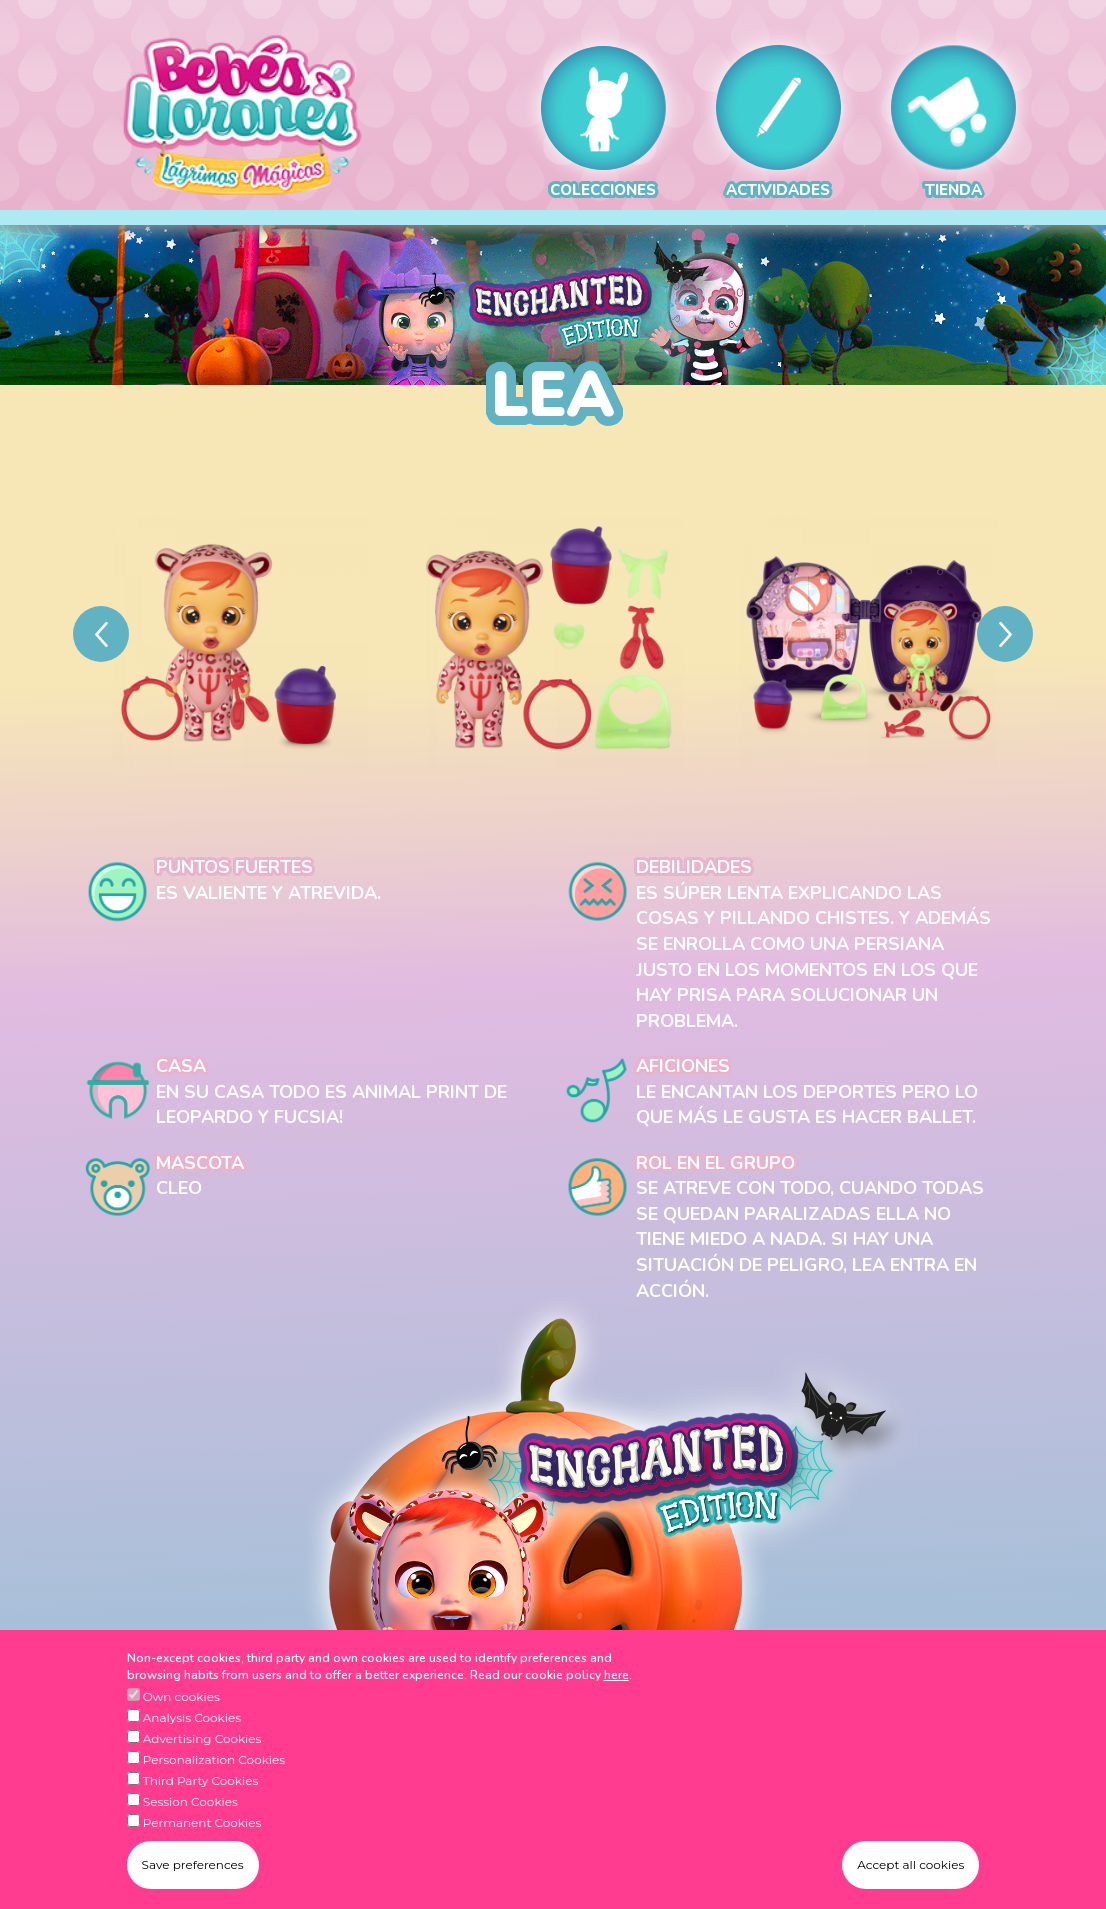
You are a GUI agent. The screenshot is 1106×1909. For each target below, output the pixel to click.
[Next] (1005, 634)
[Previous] (101, 634)
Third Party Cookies (201, 1788)
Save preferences (193, 1872)
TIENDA (953, 122)
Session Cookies (190, 1809)
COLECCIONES (603, 123)
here (616, 1682)
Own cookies (181, 1703)
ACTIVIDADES (778, 122)
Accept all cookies (910, 1872)
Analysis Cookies (192, 1725)
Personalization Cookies (214, 1767)
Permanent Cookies (202, 1830)
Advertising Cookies (202, 1746)
